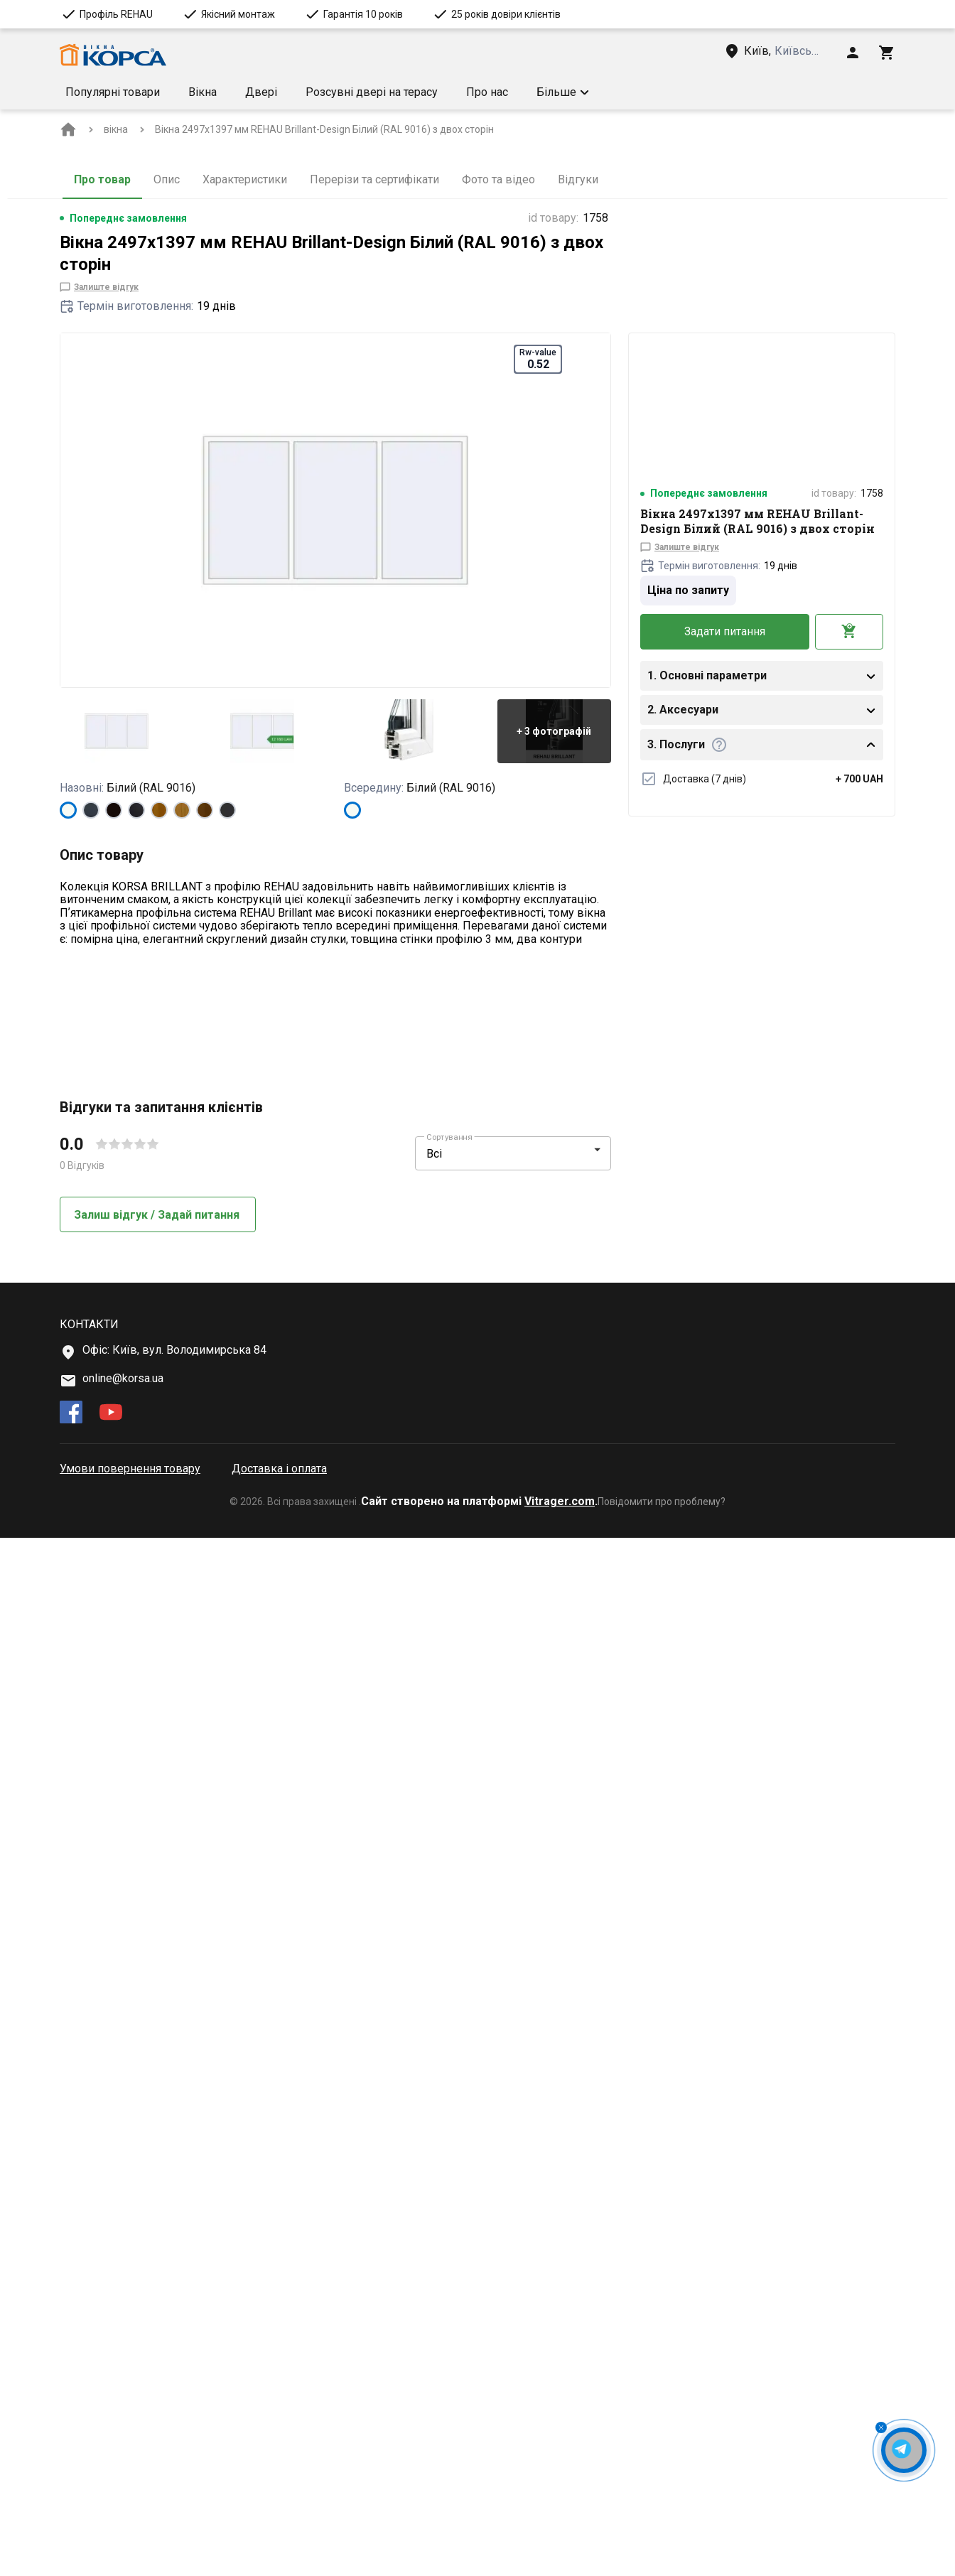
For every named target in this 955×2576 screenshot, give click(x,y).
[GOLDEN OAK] (159, 810)
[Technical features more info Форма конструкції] (181, 1106)
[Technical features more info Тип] (99, 1067)
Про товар (102, 179)
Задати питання (724, 631)
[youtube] (110, 2451)
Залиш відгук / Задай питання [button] (158, 2252)
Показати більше (116, 977)
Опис (166, 179)
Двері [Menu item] (261, 92)
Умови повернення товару (130, 2506)
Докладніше (103, 1209)
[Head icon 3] (886, 52)
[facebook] (71, 2451)
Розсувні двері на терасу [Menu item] (372, 92)
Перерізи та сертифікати (374, 179)
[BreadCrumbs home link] (68, 129)
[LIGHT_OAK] (181, 810)
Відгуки (578, 179)
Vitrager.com (559, 2539)
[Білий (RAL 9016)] (68, 810)
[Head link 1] (113, 55)
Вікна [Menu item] (202, 92)
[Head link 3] (783, 51)
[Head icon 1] (852, 52)
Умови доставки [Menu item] (580, 92)
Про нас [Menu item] (487, 92)
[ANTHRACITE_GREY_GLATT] (227, 810)
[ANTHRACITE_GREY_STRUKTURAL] (90, 810)
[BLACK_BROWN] (113, 810)
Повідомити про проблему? (661, 2539)
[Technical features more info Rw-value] (126, 1145)
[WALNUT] (204, 810)
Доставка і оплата (279, 2506)
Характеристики (245, 179)
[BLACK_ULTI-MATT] (136, 810)
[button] (679, 92)
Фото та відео (498, 179)
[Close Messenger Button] (881, 2427)
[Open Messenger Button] (904, 2450)
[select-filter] (502, 2192)
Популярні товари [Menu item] (112, 92)
